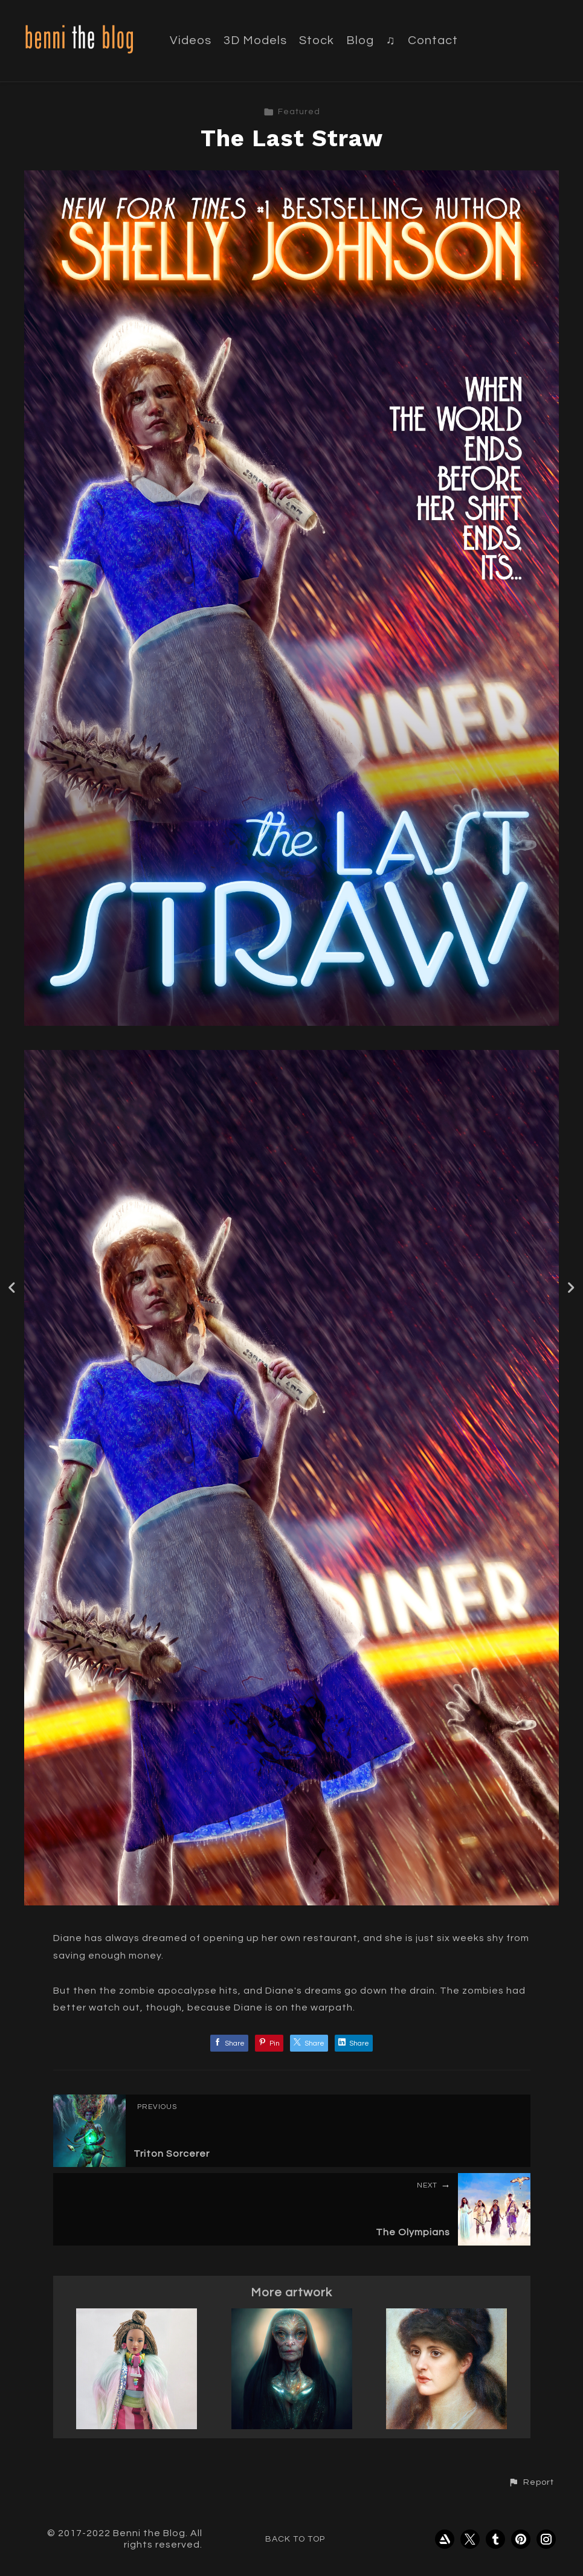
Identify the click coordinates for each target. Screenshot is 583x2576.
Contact (433, 40)
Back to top (295, 2539)
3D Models (255, 40)
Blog (360, 40)
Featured (291, 112)
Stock (316, 40)
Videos (190, 40)
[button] (531, 2482)
